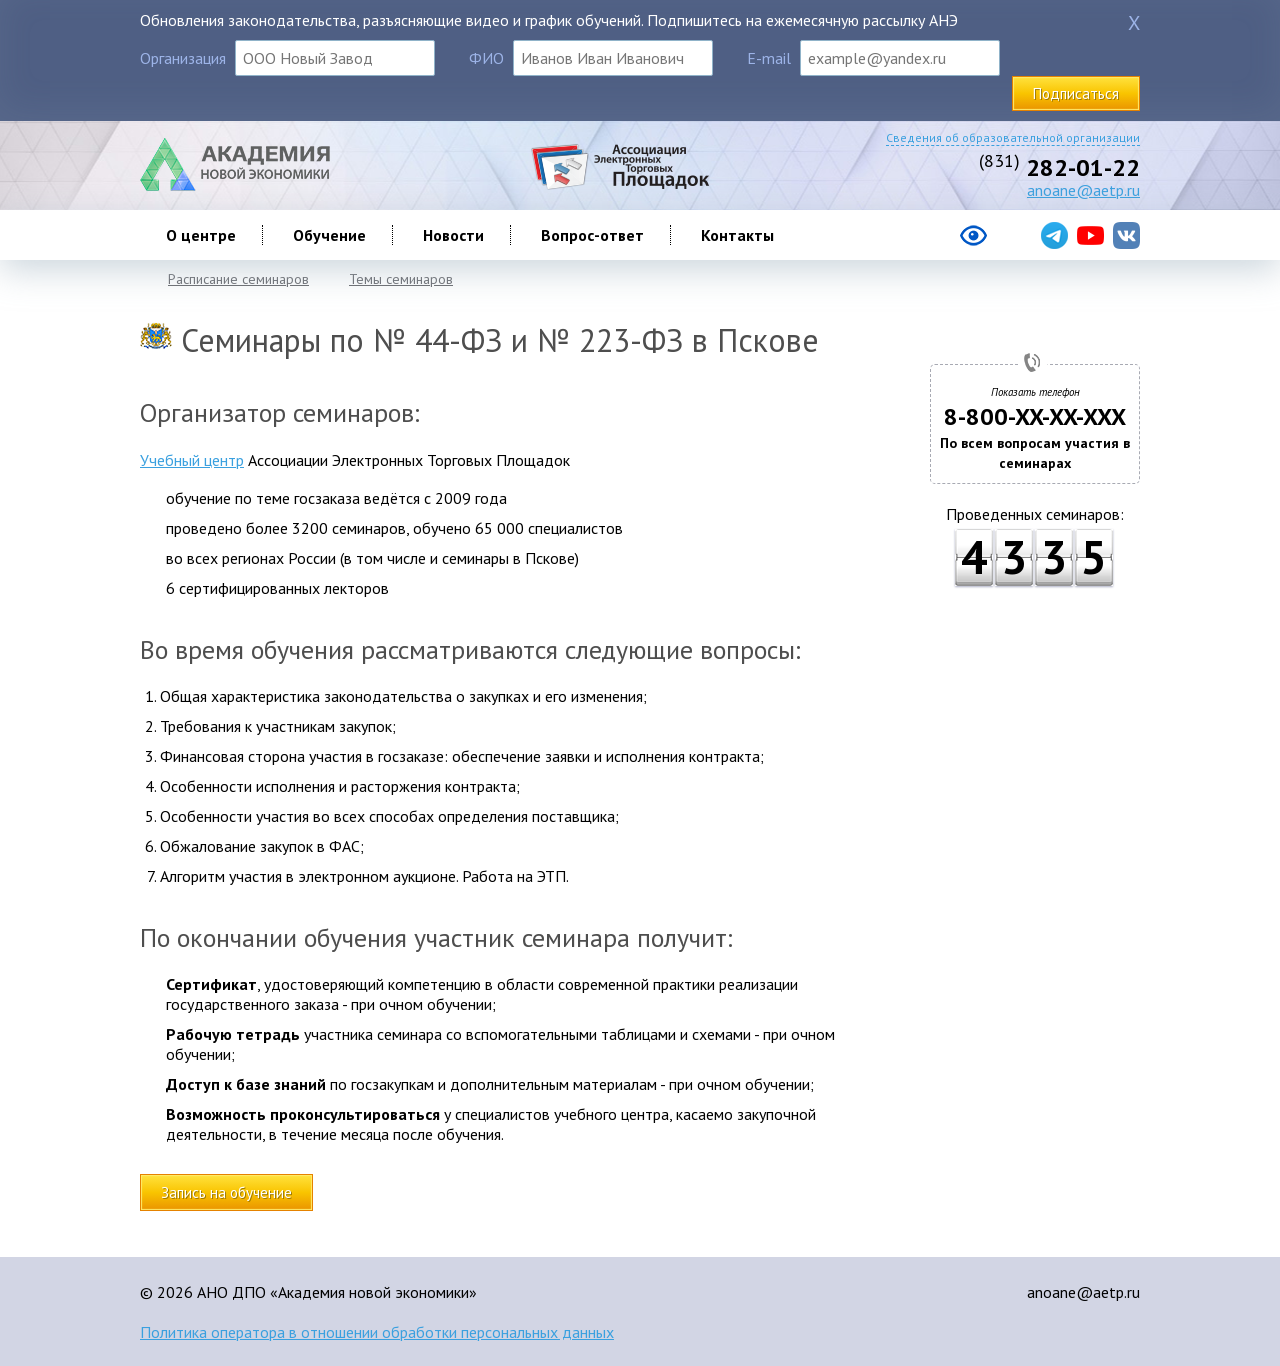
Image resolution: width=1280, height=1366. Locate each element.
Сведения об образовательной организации (1013, 137)
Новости (453, 235)
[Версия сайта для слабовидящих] (893, 243)
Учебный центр (192, 460)
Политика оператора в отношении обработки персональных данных (377, 1332)
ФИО (486, 58)
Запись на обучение (226, 1192)
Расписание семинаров (238, 279)
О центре (201, 235)
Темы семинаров (401, 279)
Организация (183, 58)
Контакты (737, 235)
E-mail (769, 58)
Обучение (329, 235)
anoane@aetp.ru (1083, 190)
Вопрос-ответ (592, 235)
